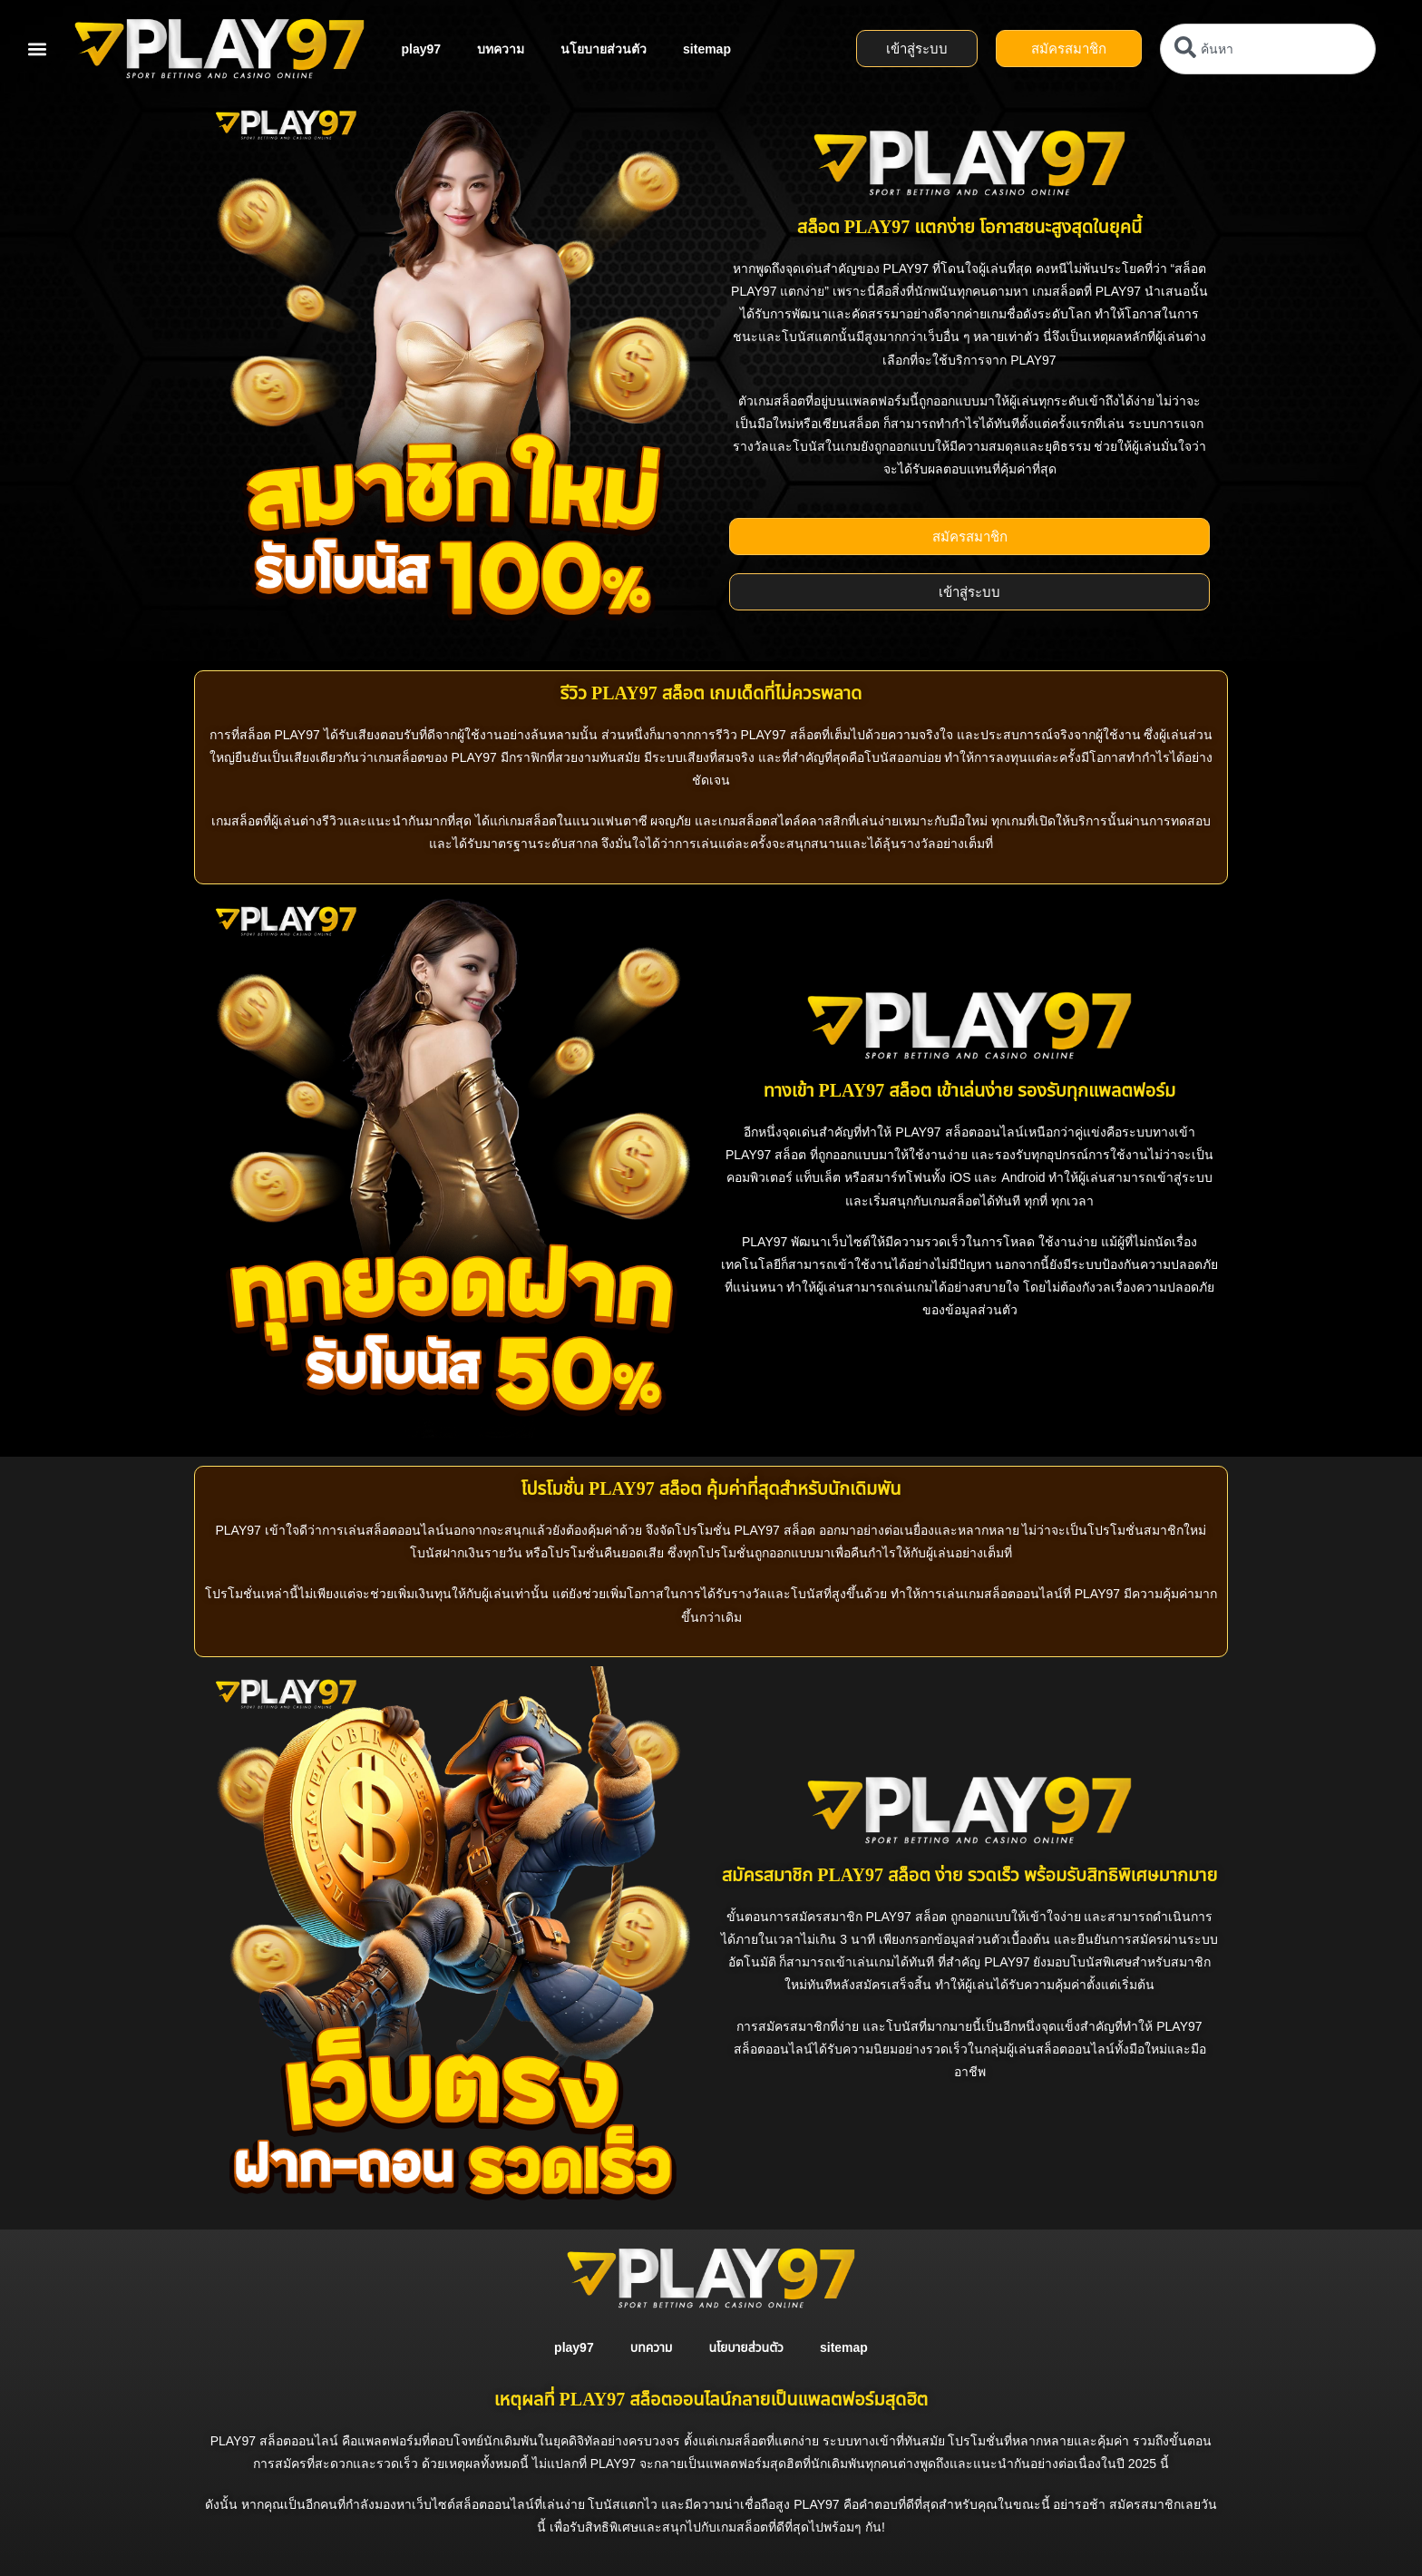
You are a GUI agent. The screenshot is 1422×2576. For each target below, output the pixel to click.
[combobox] (1268, 49)
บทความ (500, 49)
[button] (37, 48)
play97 (421, 49)
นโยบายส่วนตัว (603, 49)
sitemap (707, 49)
